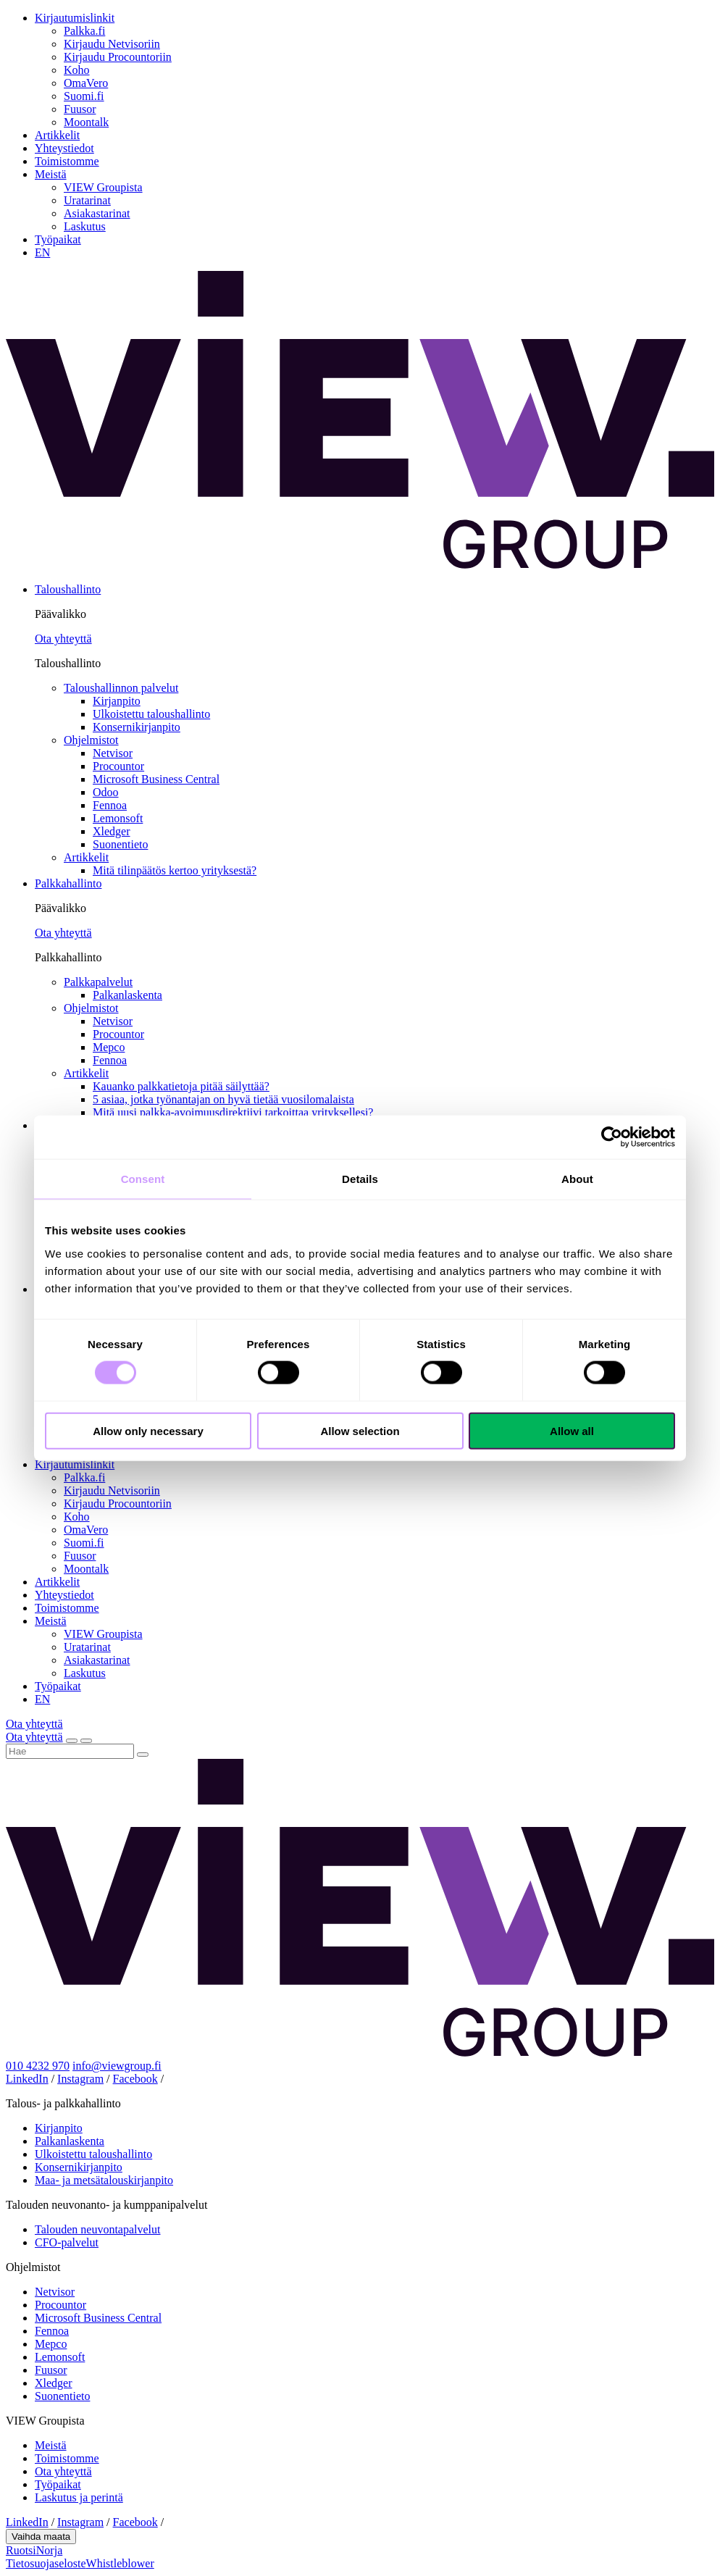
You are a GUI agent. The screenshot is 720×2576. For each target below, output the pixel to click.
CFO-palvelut (67, 2242)
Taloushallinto (68, 589)
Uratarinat (87, 200)
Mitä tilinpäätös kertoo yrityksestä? (174, 870)
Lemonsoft (118, 818)
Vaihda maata (41, 2536)
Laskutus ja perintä (79, 2497)
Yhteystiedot (64, 148)
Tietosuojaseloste (46, 2563)
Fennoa (110, 805)
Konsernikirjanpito (136, 727)
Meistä (51, 174)
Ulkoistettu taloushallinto (151, 714)
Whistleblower (120, 2563)
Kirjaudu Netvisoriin (112, 44)
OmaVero (86, 83)
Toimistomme (67, 161)
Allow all (572, 1430)
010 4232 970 (38, 2065)
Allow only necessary (148, 1430)
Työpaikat (58, 239)
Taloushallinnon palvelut (121, 688)
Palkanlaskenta (127, 995)
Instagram (80, 2079)
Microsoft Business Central (156, 779)
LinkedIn (27, 2079)
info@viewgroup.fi (117, 2065)
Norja (49, 2550)
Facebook (135, 2079)
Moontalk (86, 122)
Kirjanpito (117, 701)
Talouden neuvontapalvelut (98, 2229)
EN (42, 252)
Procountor (118, 766)
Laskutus (85, 226)
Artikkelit (57, 135)
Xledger (111, 831)
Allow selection (359, 1430)
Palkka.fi (84, 31)
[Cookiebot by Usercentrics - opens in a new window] (611, 1137)
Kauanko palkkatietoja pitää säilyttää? (181, 1086)
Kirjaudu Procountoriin (118, 57)
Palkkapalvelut (98, 982)
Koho (77, 70)
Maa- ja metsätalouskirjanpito (104, 2180)
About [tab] (577, 1179)
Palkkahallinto (68, 883)
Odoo (106, 792)
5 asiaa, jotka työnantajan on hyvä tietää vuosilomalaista (223, 1099)
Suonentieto (120, 844)
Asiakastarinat (97, 213)
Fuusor (80, 109)
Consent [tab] (143, 1179)
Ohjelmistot (91, 740)
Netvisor (113, 753)
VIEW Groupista (103, 187)
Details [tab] (360, 1179)
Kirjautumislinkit (74, 18)
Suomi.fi (84, 96)
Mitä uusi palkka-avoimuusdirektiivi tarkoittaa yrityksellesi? (233, 1112)
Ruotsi (21, 2550)
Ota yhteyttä (63, 638)
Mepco (109, 1047)
